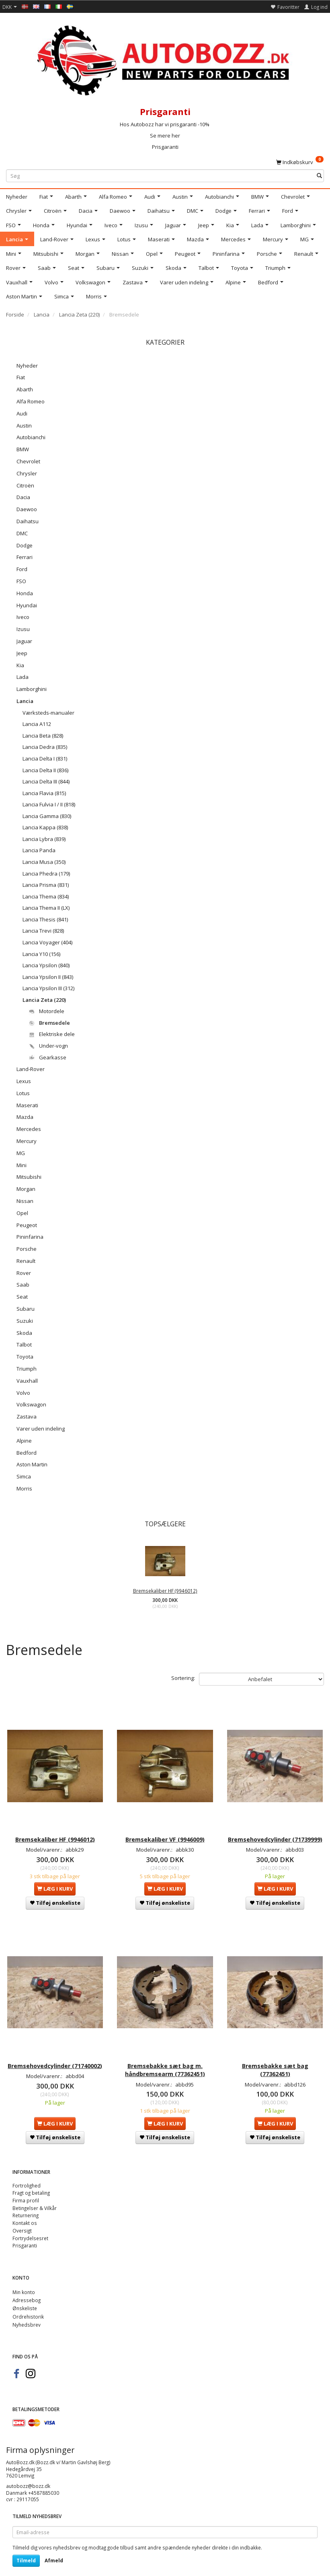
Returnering (25, 2203)
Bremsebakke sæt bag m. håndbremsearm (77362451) (165, 2055)
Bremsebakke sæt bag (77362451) (275, 2055)
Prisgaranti (165, 146)
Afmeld (54, 2548)
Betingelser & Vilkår (34, 2195)
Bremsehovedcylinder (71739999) (275, 1830)
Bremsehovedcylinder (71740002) (55, 2055)
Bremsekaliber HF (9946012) (165, 1590)
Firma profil (25, 2188)
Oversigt (22, 2218)
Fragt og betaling (31, 2180)
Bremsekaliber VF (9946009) (165, 1826)
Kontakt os (24, 2211)
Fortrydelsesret (30, 2225)
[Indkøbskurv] (300, 161)
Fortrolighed (26, 2173)
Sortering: (183, 1678)
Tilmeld (26, 2548)
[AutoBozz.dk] (165, 59)
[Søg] (319, 175)
